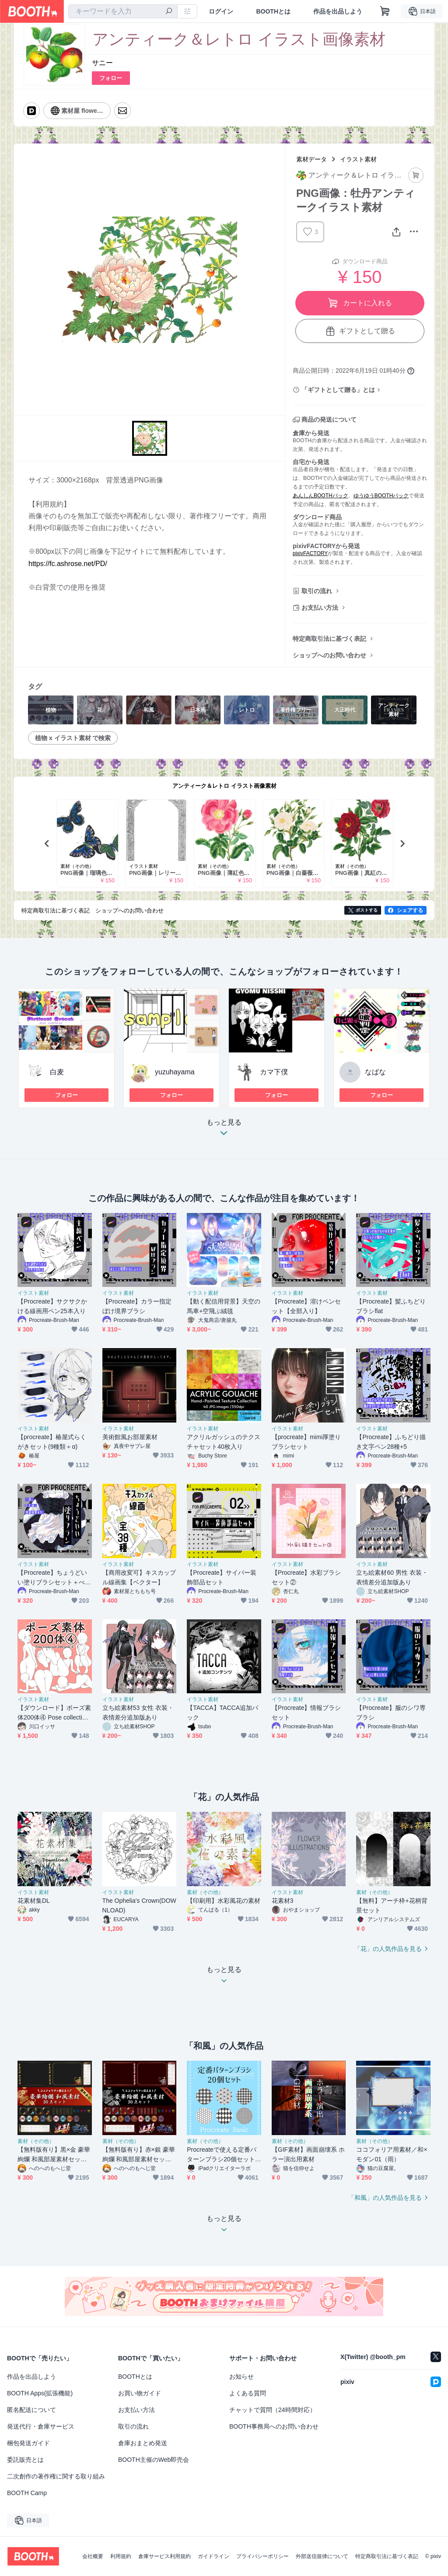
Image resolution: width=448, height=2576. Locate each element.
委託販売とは (25, 2459)
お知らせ (241, 2376)
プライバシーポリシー (262, 2556)
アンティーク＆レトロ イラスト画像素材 (224, 786)
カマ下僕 (274, 1072)
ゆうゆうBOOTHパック (381, 496)
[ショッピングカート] (385, 11)
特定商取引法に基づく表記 (329, 638)
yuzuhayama (175, 1072)
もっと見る (224, 1130)
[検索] (169, 12)
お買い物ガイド (139, 2393)
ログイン (221, 11)
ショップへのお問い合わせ (329, 655)
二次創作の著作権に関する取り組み (56, 2476)
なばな (375, 1072)
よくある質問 (247, 2393)
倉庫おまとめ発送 (142, 2443)
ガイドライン (213, 2556)
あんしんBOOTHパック (320, 496)
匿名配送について (31, 2409)
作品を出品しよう (337, 11)
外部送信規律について (322, 2556)
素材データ (311, 159)
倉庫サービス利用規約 (164, 2556)
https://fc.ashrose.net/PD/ (67, 563)
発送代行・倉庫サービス (40, 2426)
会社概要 (92, 2556)
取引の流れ (316, 590)
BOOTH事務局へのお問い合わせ (273, 2426)
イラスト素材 (358, 159)
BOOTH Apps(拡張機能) (40, 2393)
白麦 (57, 1072)
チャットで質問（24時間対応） (272, 2409)
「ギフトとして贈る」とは (338, 389)
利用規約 (120, 2556)
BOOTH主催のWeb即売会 (153, 2459)
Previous (47, 843)
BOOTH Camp (27, 2492)
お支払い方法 (319, 607)
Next (402, 843)
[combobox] (123, 11)
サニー (102, 62)
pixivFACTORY (310, 553)
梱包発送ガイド (28, 2443)
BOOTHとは (273, 11)
